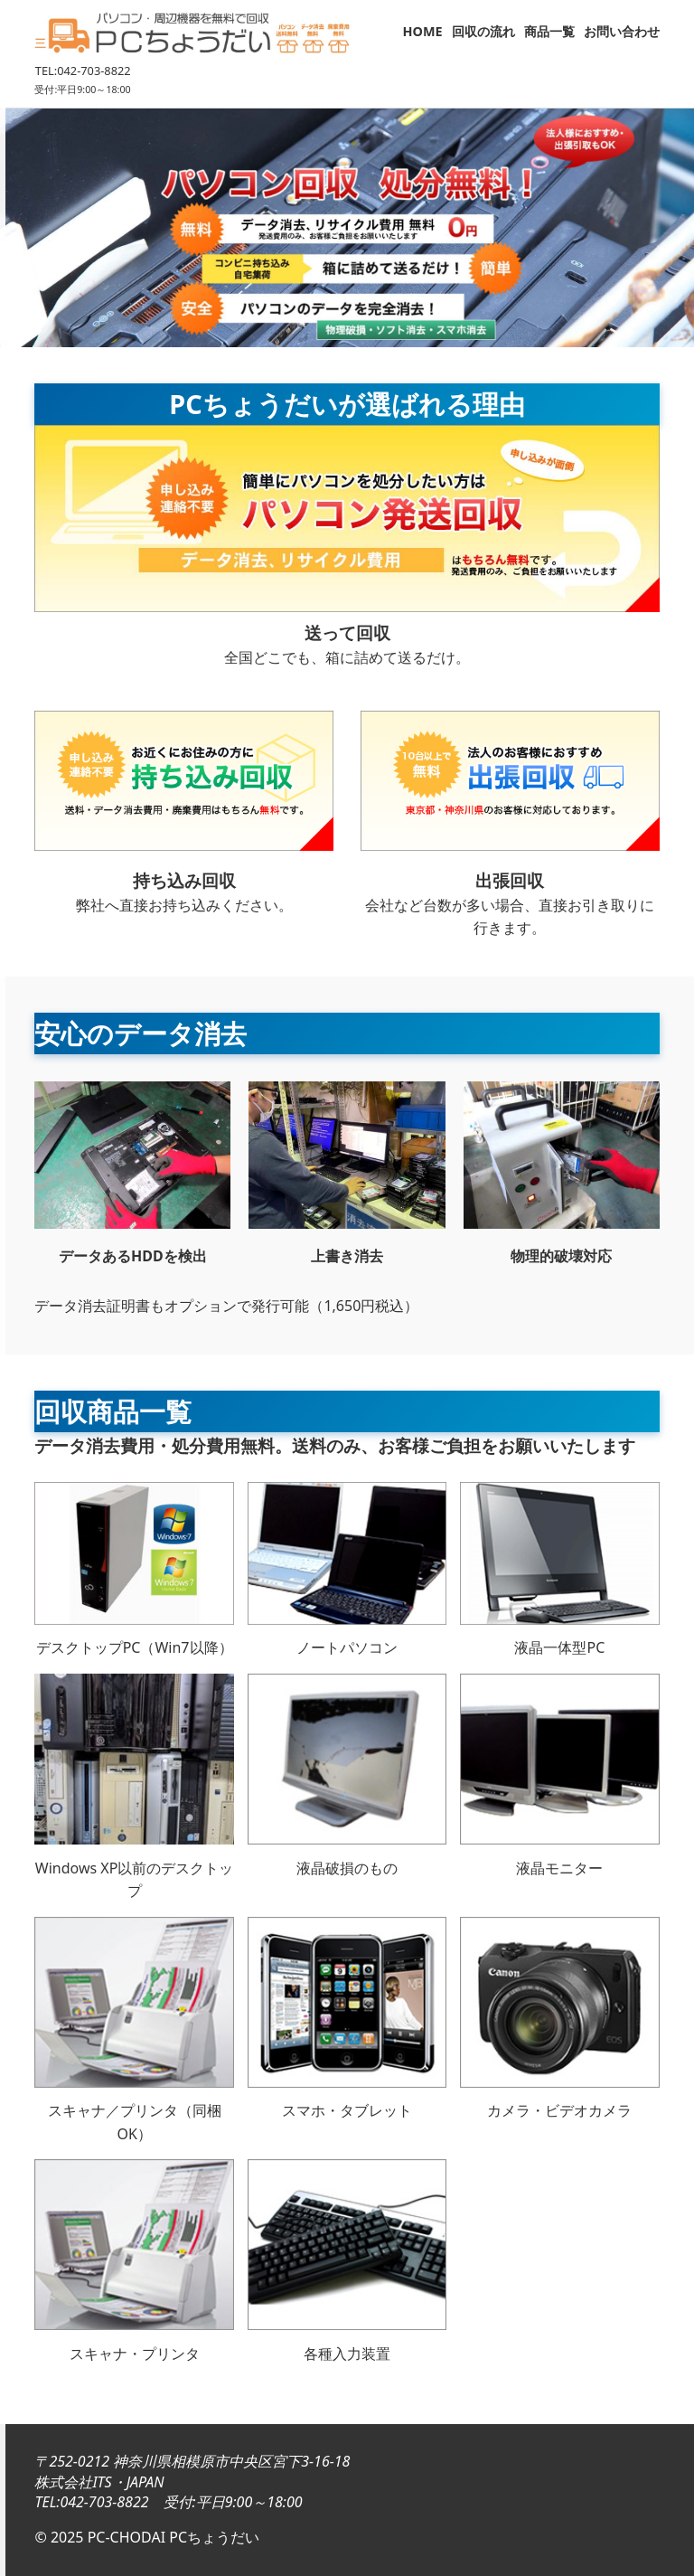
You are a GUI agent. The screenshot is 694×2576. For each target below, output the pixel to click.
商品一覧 (549, 31)
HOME (423, 31)
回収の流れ (483, 31)
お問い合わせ (622, 31)
